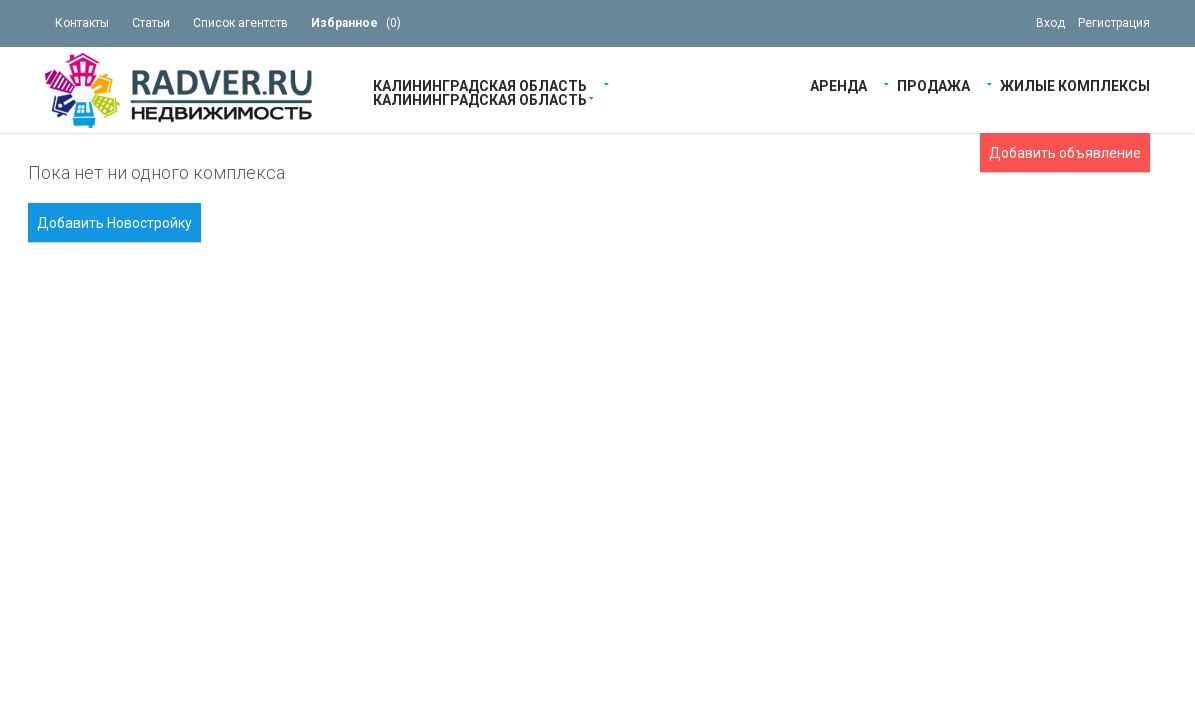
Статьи (151, 23)
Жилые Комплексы (1075, 84)
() (356, 23)
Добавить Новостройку (114, 223)
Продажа (933, 84)
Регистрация (1114, 23)
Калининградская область (480, 84)
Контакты (82, 23)
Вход (1050, 23)
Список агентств (240, 23)
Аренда (838, 84)
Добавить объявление (1065, 153)
